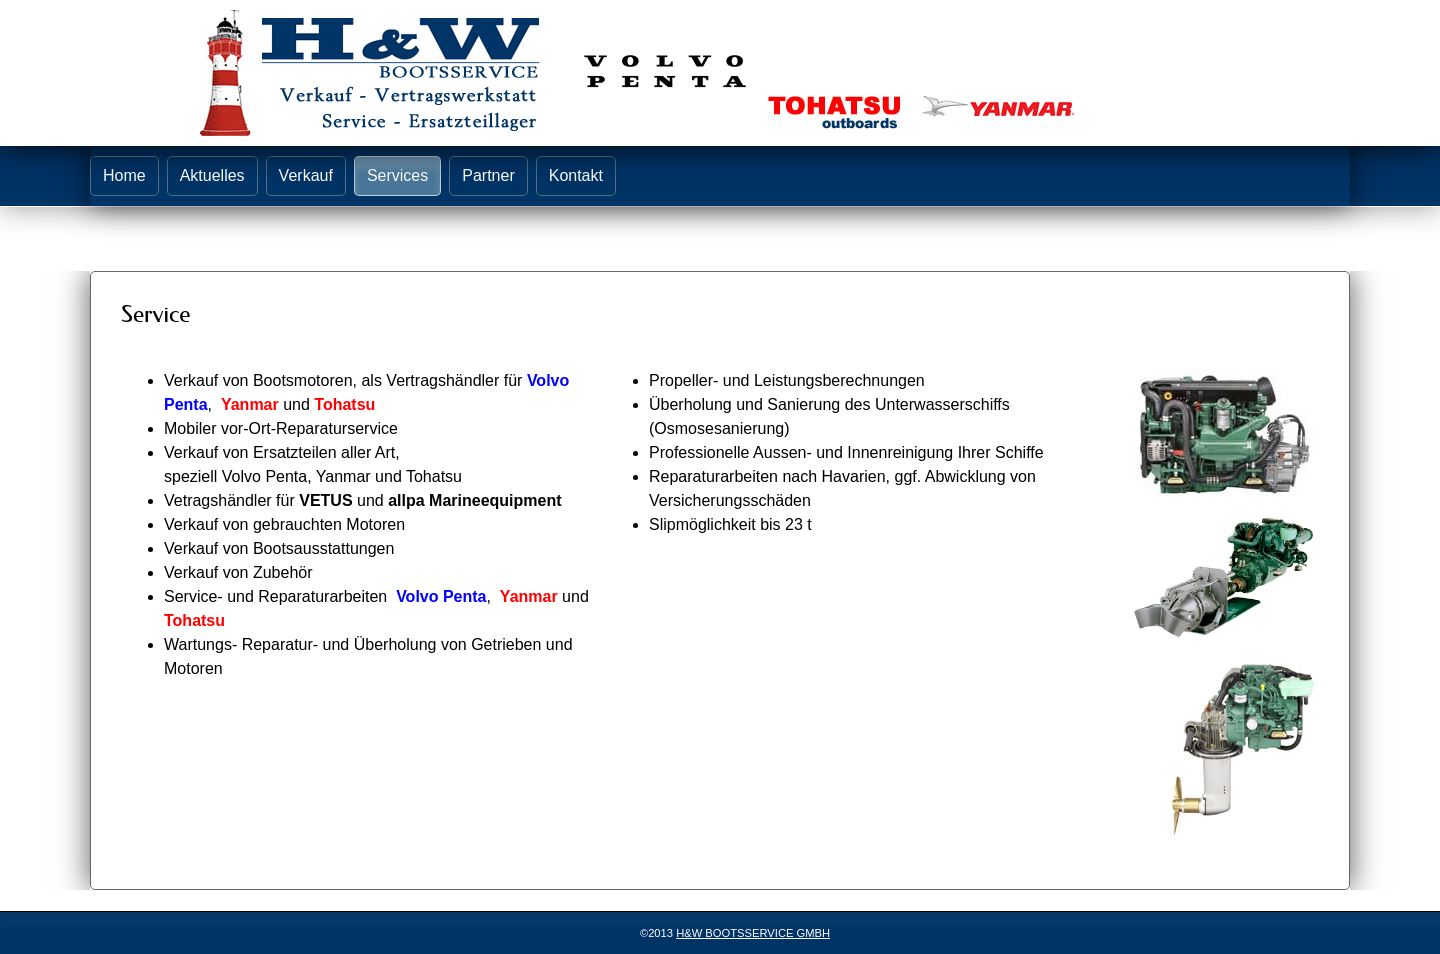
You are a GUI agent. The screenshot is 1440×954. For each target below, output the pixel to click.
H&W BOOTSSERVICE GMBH (753, 933)
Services (397, 175)
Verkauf (306, 175)
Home (124, 175)
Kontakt (576, 175)
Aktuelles (212, 175)
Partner (488, 175)
